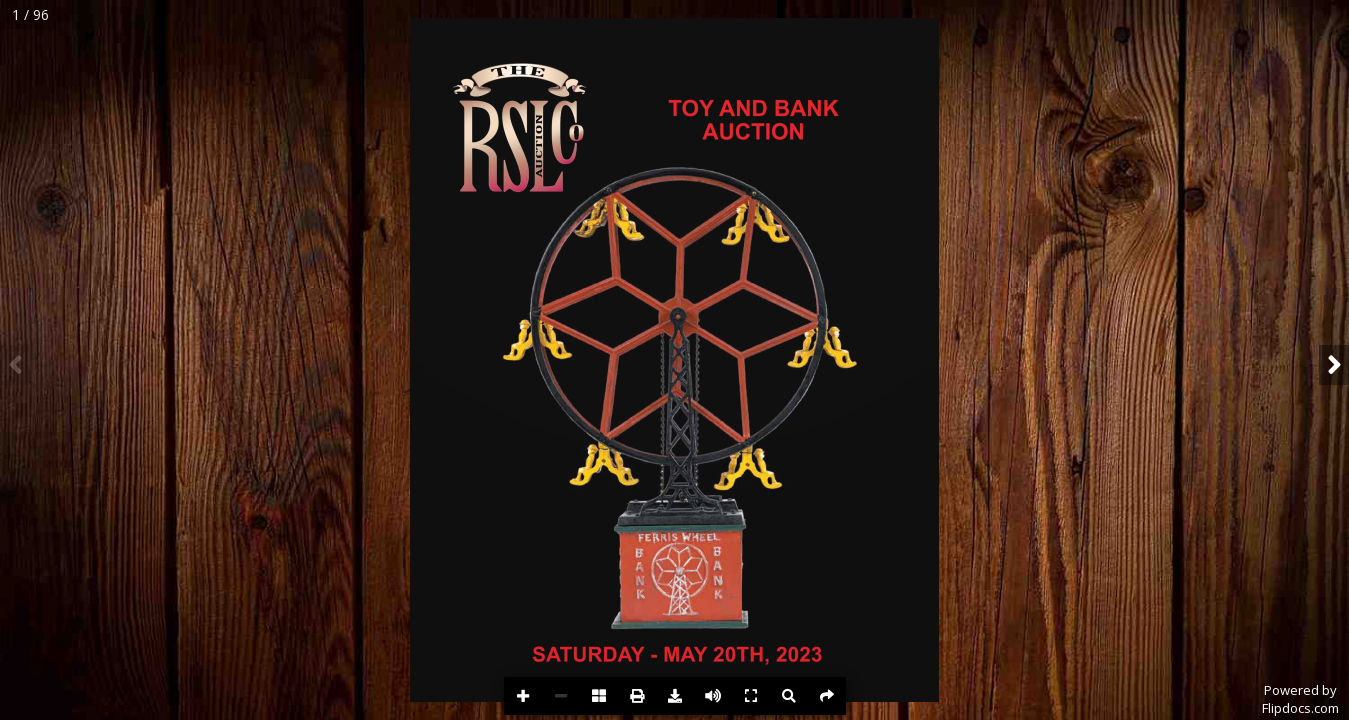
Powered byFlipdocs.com (1300, 699)
